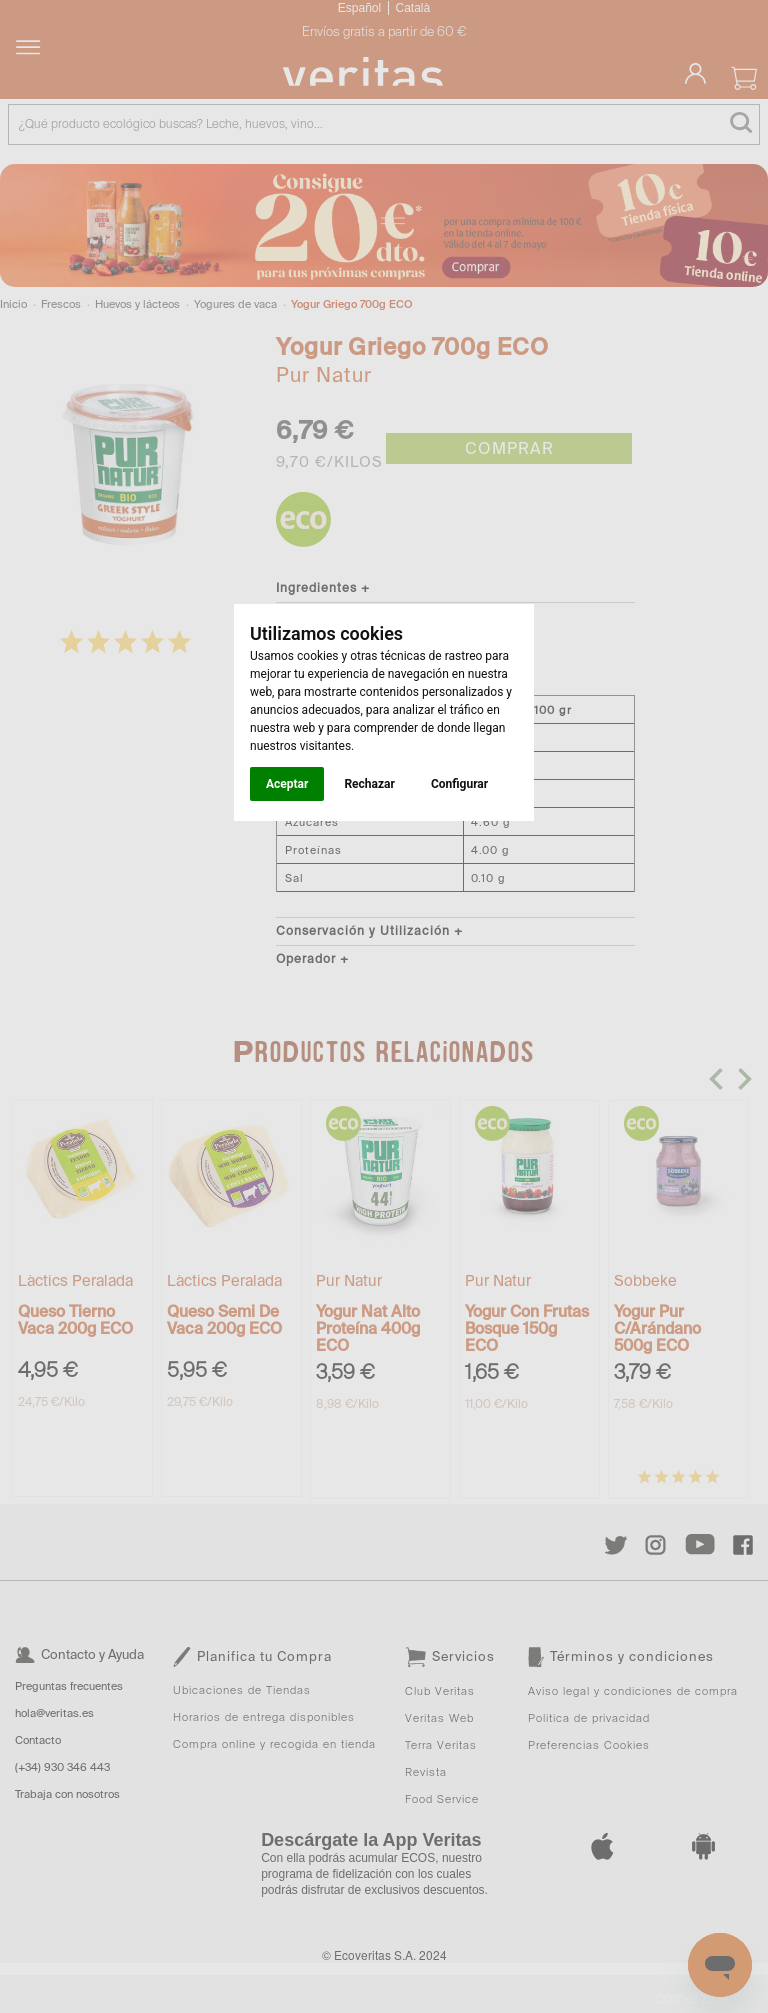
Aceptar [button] (287, 784)
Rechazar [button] (369, 784)
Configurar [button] (459, 784)
